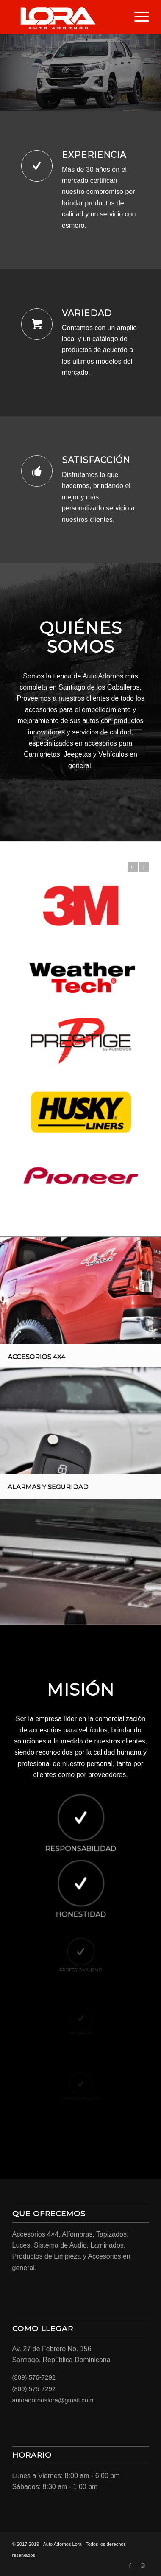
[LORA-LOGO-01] (67, 17)
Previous (132, 867)
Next (144, 867)
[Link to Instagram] (142, 2565)
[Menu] (137, 17)
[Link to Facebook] (130, 2565)
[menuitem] (137, 17)
